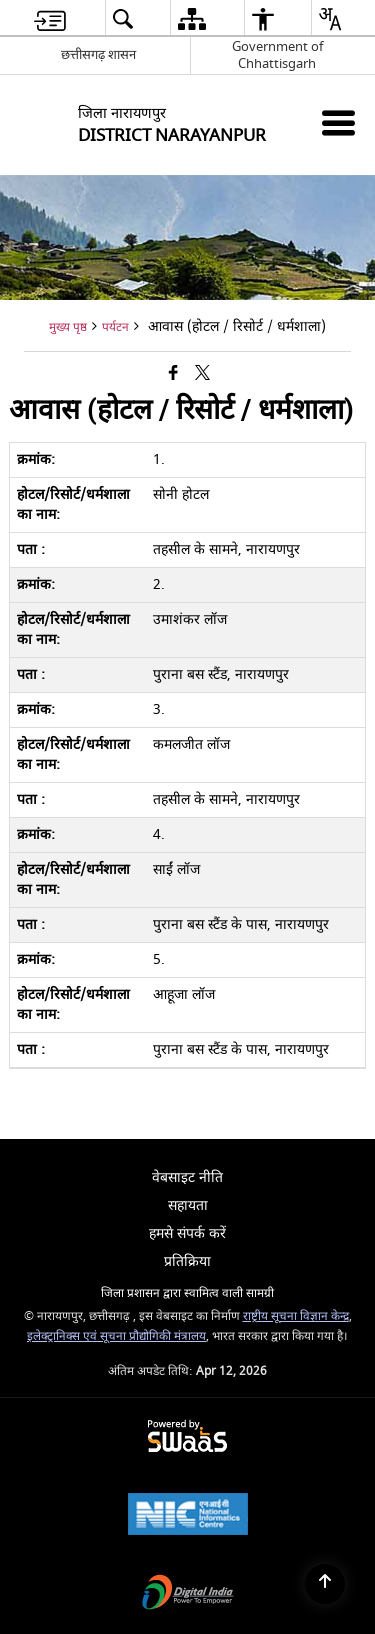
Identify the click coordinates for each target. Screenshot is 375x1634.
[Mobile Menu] (338, 122)
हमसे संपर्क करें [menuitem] (187, 1233)
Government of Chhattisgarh (277, 55)
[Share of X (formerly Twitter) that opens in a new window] (202, 374)
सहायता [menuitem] (188, 1205)
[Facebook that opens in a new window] (173, 374)
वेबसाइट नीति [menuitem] (187, 1177)
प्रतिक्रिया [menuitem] (187, 1261)
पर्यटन (115, 327)
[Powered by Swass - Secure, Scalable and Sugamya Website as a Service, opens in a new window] (187, 1437)
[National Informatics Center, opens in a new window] (188, 1516)
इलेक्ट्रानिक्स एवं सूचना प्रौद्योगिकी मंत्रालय (116, 1336)
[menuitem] (50, 18)
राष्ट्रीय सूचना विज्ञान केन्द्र (296, 1316)
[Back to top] (325, 1584)
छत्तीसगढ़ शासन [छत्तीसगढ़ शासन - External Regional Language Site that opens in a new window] (98, 54)
